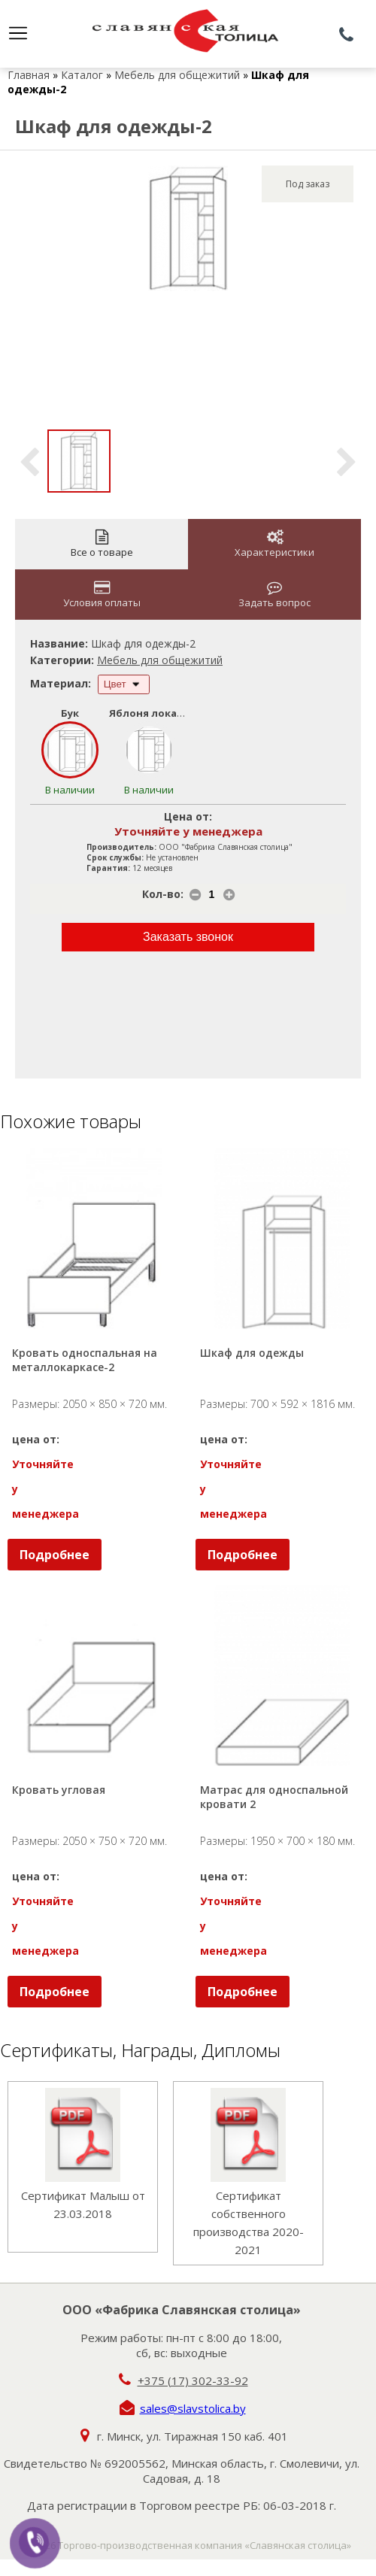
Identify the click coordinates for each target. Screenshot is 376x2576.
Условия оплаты (102, 594)
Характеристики (274, 544)
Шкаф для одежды (252, 1353)
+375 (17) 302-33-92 (193, 2380)
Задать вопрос (274, 594)
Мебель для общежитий (177, 75)
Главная (29, 75)
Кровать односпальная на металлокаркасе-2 (86, 1360)
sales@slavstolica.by (193, 2408)
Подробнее (54, 1554)
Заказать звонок (188, 936)
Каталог (82, 75)
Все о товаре (102, 544)
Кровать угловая (58, 1790)
